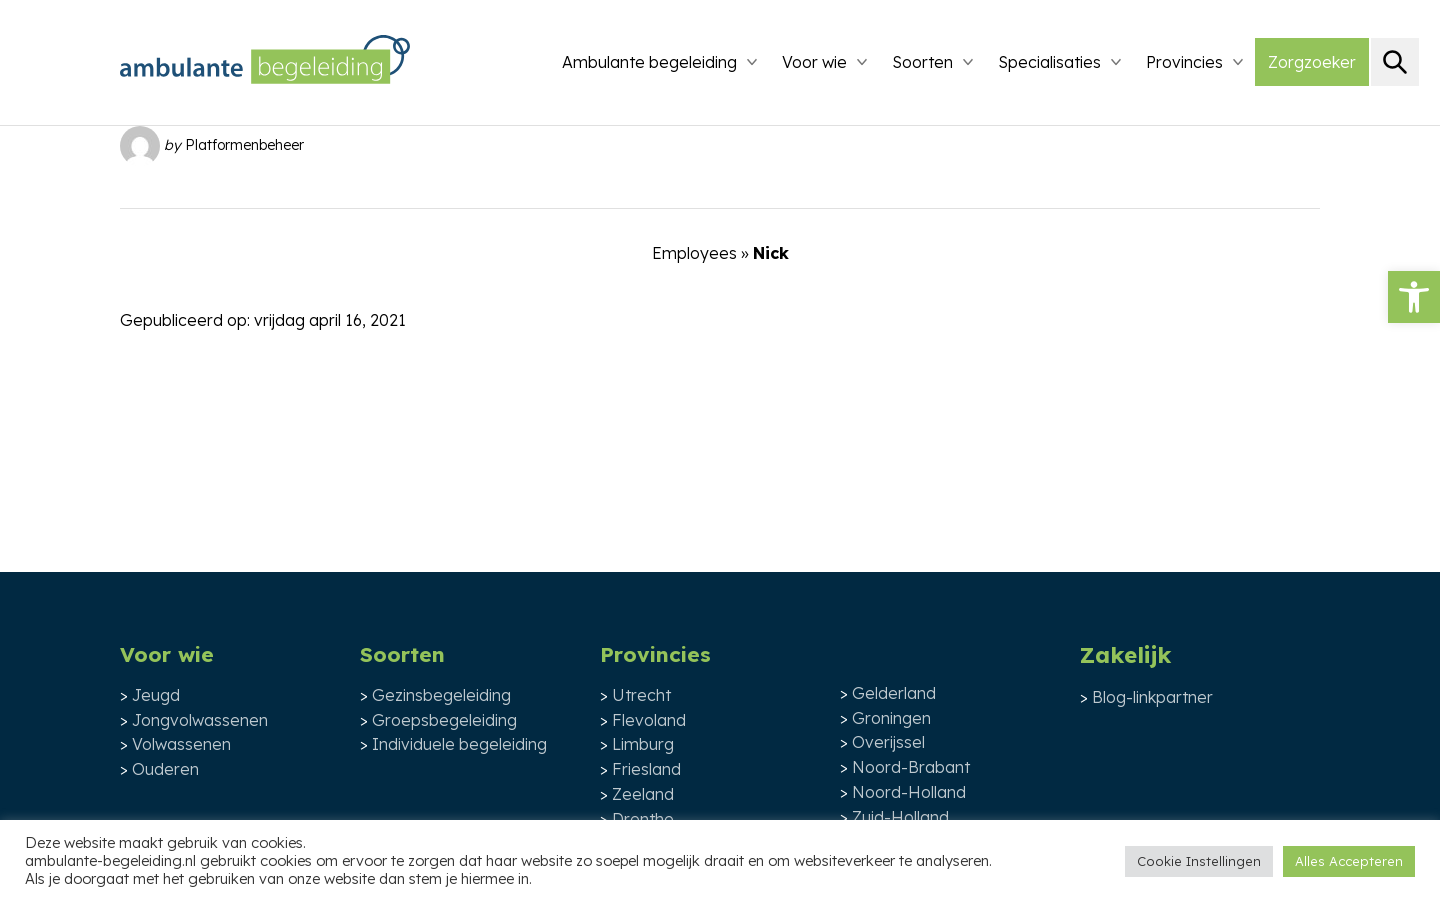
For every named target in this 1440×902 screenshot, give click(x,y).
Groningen (891, 718)
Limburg (643, 744)
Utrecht (641, 695)
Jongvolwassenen (200, 720)
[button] (1414, 297)
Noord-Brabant (911, 767)
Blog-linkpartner (1152, 697)
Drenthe (643, 819)
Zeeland (643, 794)
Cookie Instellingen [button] (1199, 861)
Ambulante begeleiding (649, 62)
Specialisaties (1049, 62)
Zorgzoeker (1312, 62)
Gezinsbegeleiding (441, 695)
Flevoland (649, 720)
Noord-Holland (909, 792)
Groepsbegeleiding (444, 720)
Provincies (1184, 62)
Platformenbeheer (244, 144)
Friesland (646, 769)
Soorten (922, 62)
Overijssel (888, 742)
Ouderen (165, 769)
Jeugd (156, 695)
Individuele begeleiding (459, 744)
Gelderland (894, 693)
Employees (694, 253)
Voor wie (814, 62)
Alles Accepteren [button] (1349, 861)
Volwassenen (181, 744)
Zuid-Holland (900, 817)
